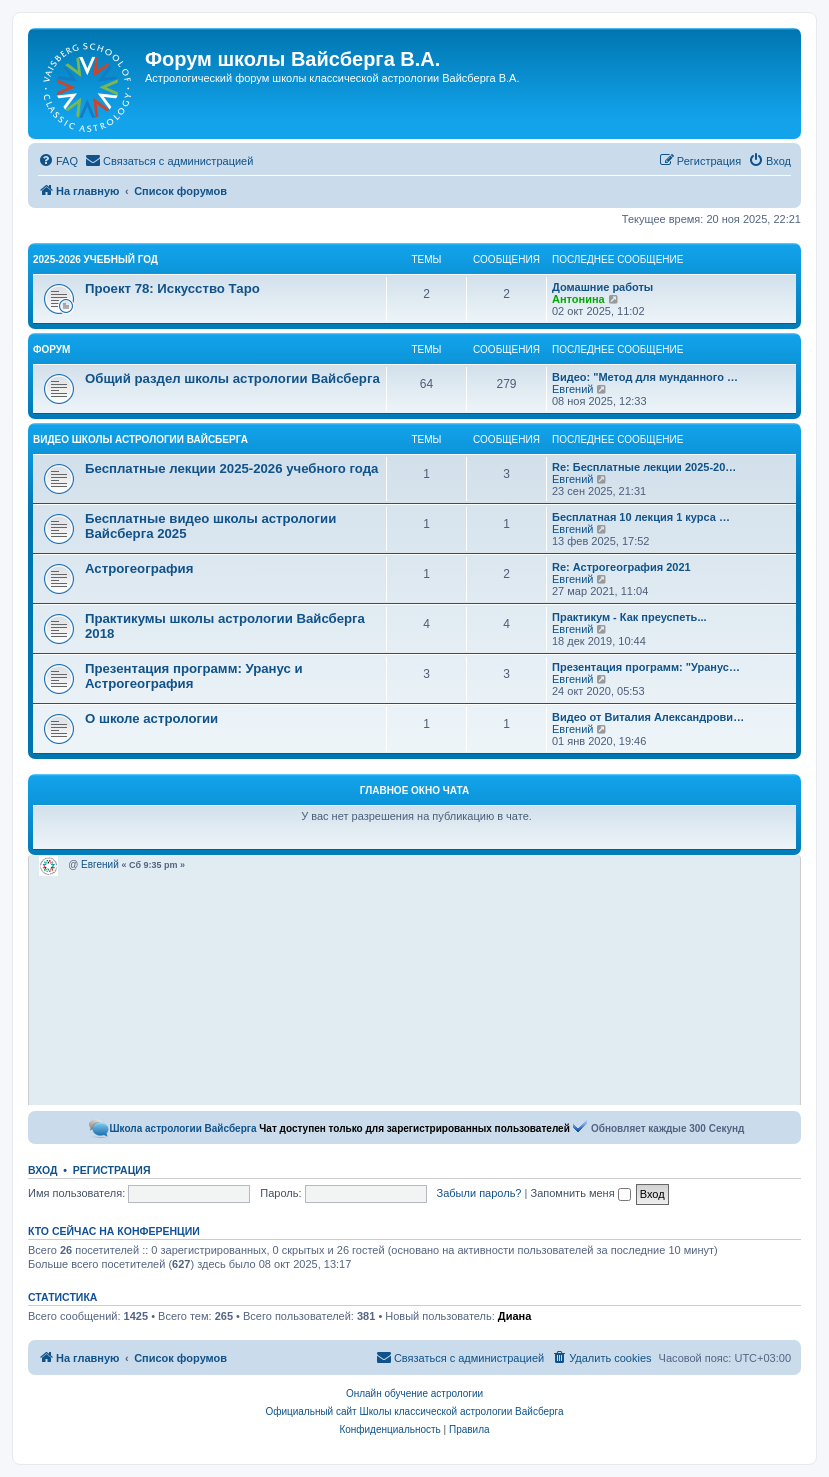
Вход (42, 1170)
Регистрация (112, 1170)
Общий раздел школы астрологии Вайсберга (232, 378)
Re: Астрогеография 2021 (621, 567)
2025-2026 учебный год (95, 259)
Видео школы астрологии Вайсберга (140, 439)
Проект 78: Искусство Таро (172, 288)
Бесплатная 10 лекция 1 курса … (641, 517)
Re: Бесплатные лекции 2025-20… (644, 467)
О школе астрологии (151, 718)
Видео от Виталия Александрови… (648, 717)
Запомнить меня (580, 1193)
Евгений (572, 389)
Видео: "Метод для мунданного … (645, 377)
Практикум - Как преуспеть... (629, 617)
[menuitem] (58, 161)
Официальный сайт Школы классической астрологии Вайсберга (414, 1411)
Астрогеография (139, 568)
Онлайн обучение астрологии (414, 1393)
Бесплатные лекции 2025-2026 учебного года (231, 468)
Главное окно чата (414, 790)
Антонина (578, 299)
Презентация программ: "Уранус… (646, 667)
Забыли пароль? (479, 1193)
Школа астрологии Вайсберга (183, 1128)
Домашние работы (602, 287)
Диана (514, 1316)
